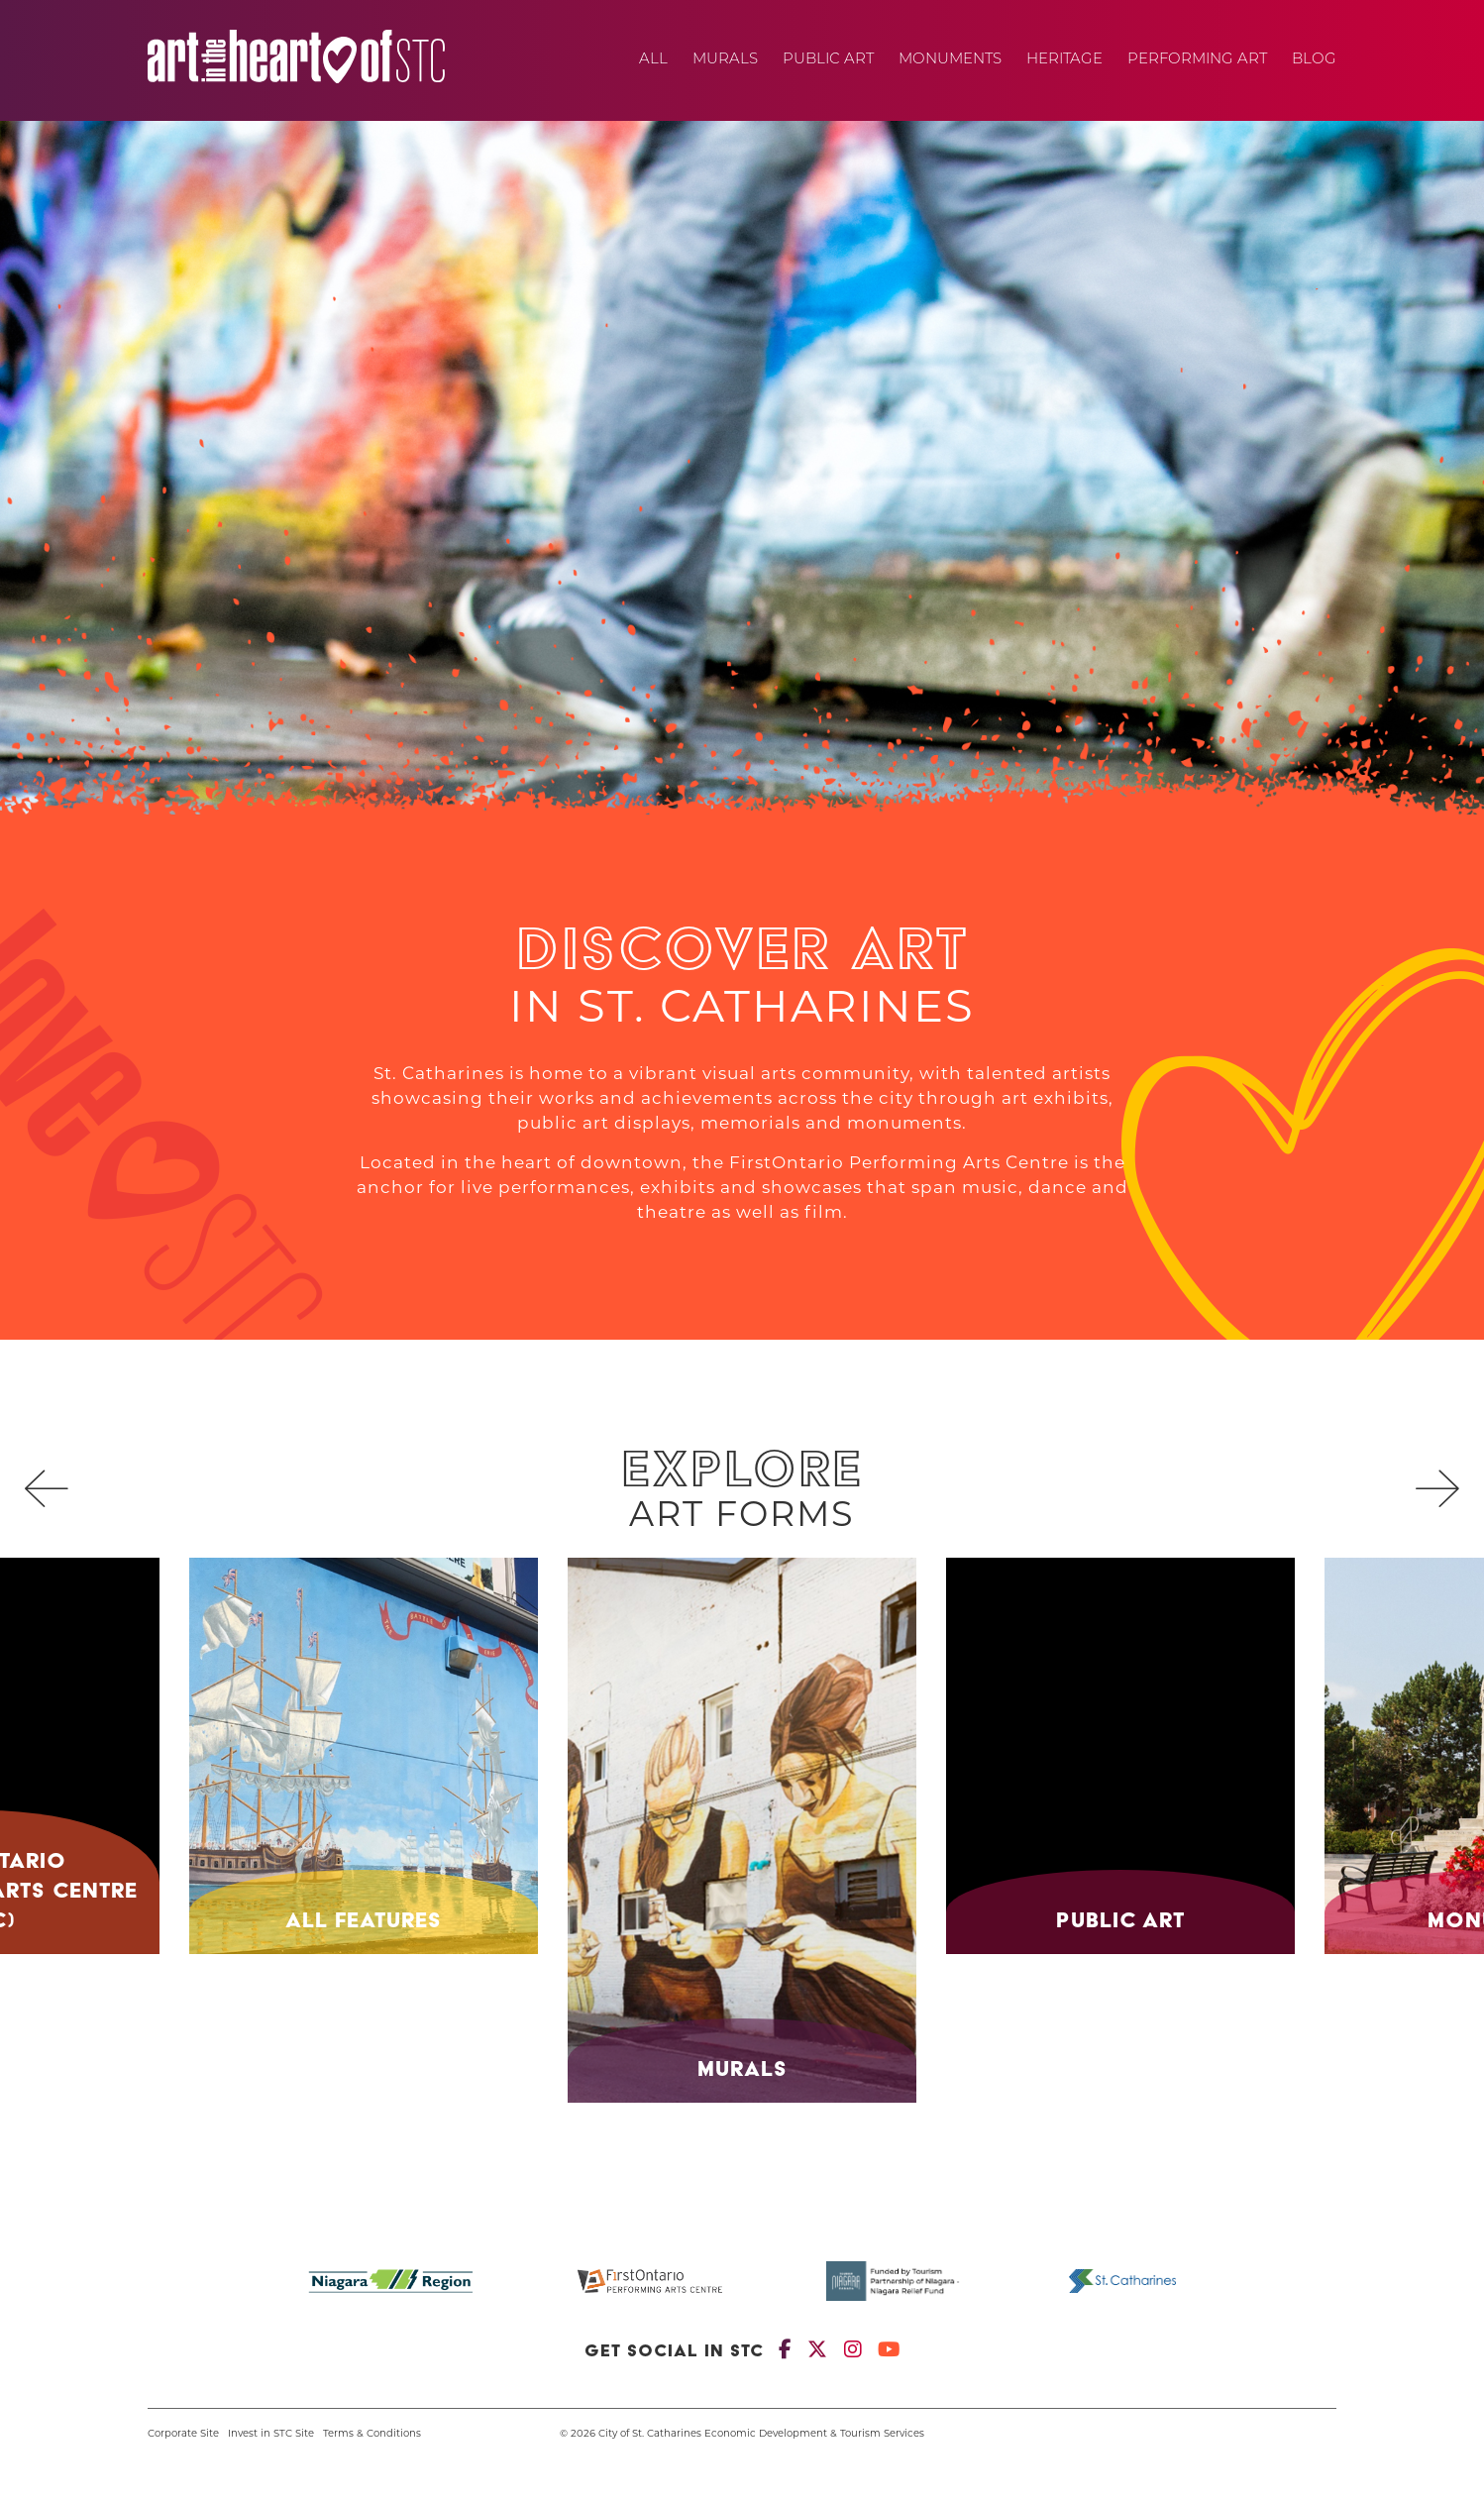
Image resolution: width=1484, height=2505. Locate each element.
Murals (725, 60)
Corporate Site (183, 2434)
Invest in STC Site (271, 2434)
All (653, 60)
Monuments (950, 60)
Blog (1314, 60)
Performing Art (1197, 60)
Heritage (1064, 60)
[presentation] (46, 1494)
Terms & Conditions (372, 2434)
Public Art (828, 60)
